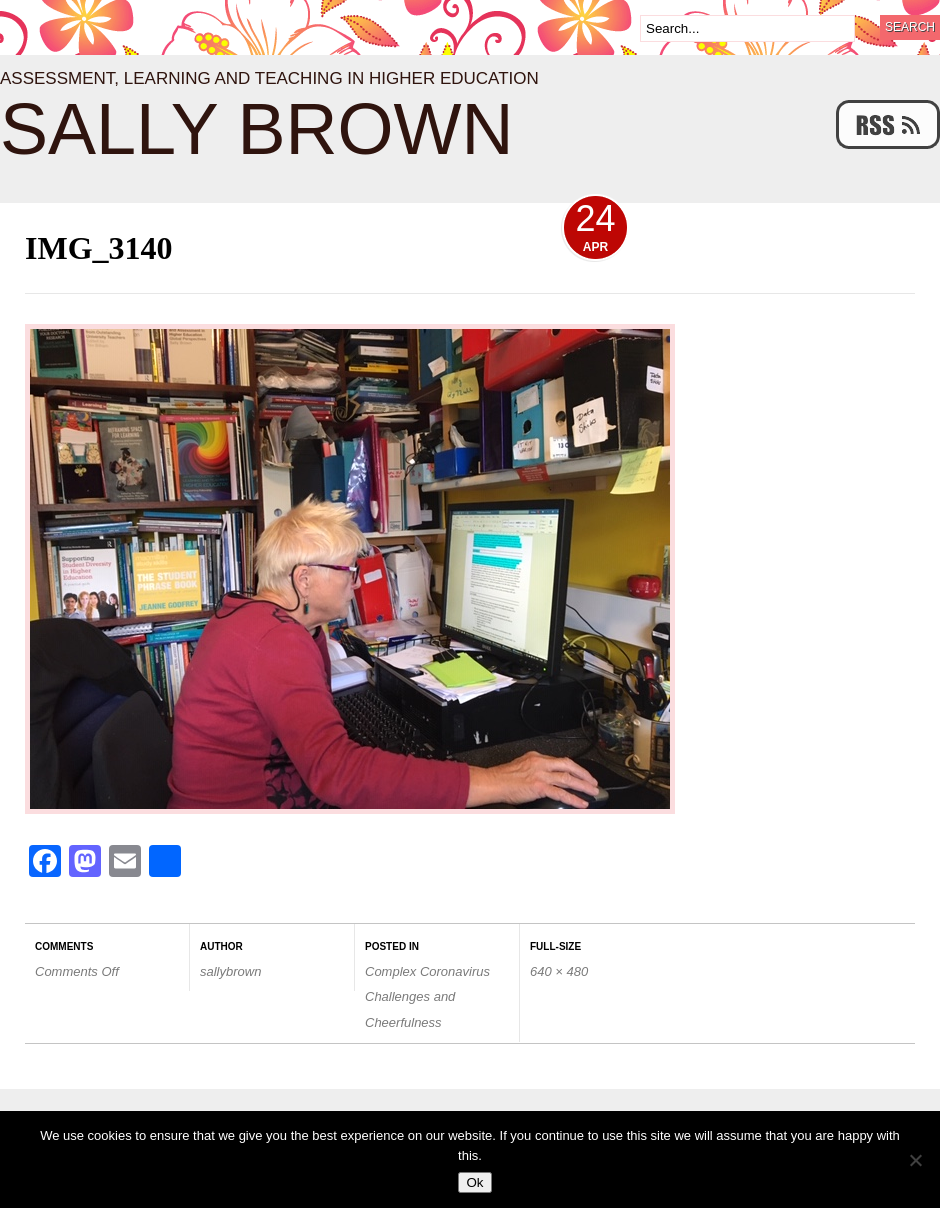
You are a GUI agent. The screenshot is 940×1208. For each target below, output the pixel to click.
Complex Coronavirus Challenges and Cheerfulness (427, 996)
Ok (474, 1182)
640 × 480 (559, 971)
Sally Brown (257, 129)
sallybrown (230, 971)
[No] (915, 1160)
